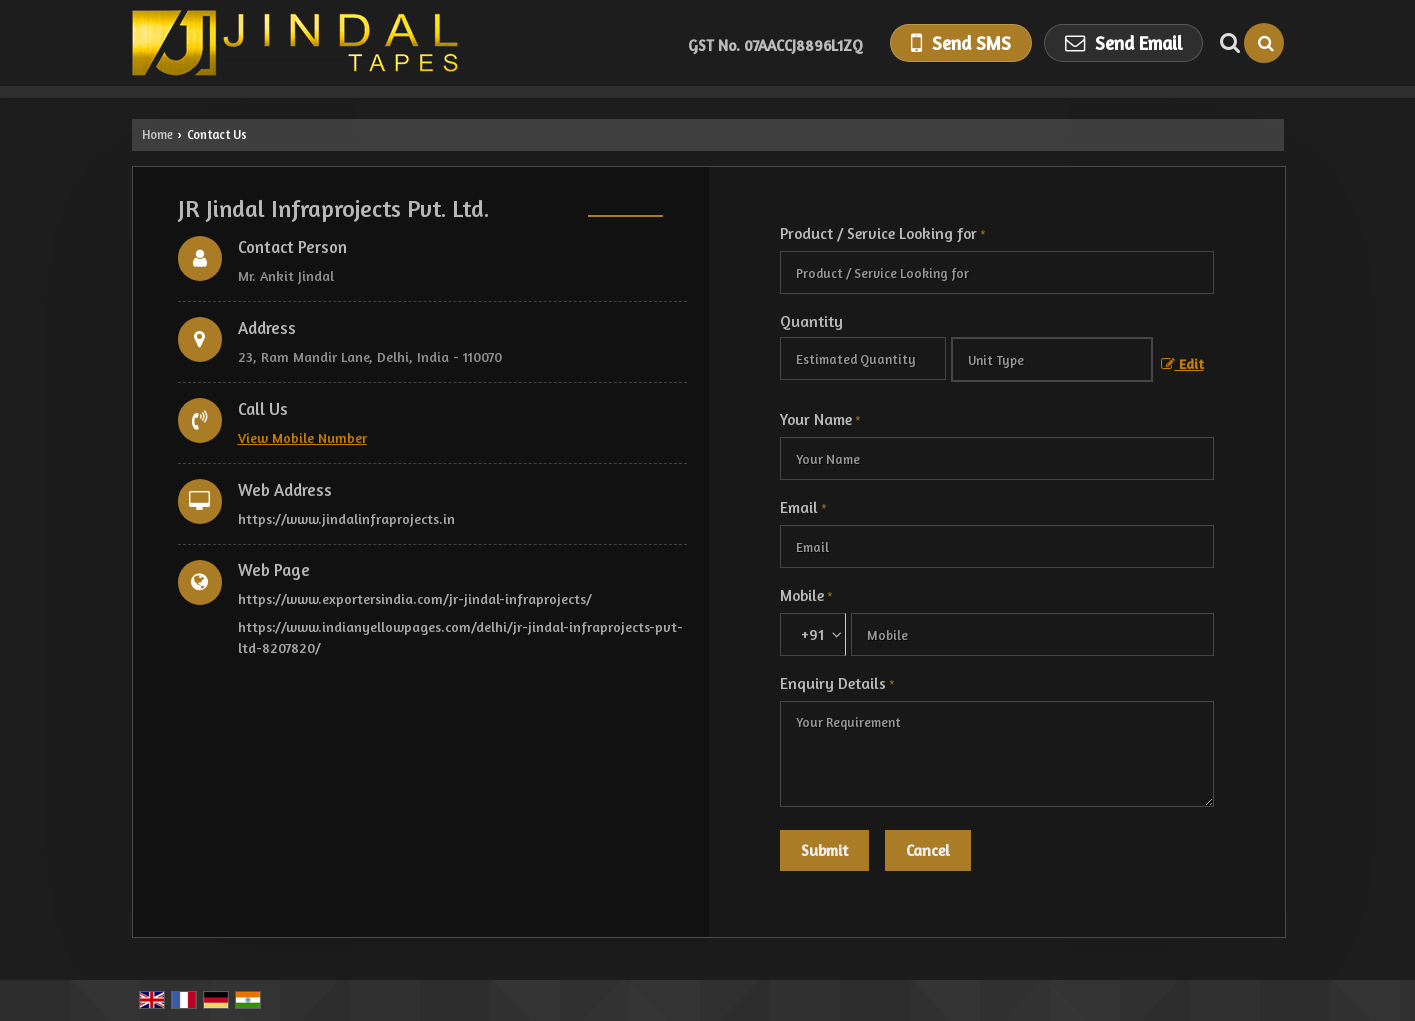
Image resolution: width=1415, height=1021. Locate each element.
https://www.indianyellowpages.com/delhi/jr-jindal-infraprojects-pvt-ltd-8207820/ (460, 637)
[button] (302, 437)
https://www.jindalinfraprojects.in (346, 518)
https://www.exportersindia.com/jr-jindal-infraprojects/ (415, 598)
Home (157, 134)
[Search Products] (1227, 43)
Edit (1182, 363)
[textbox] (1052, 359)
